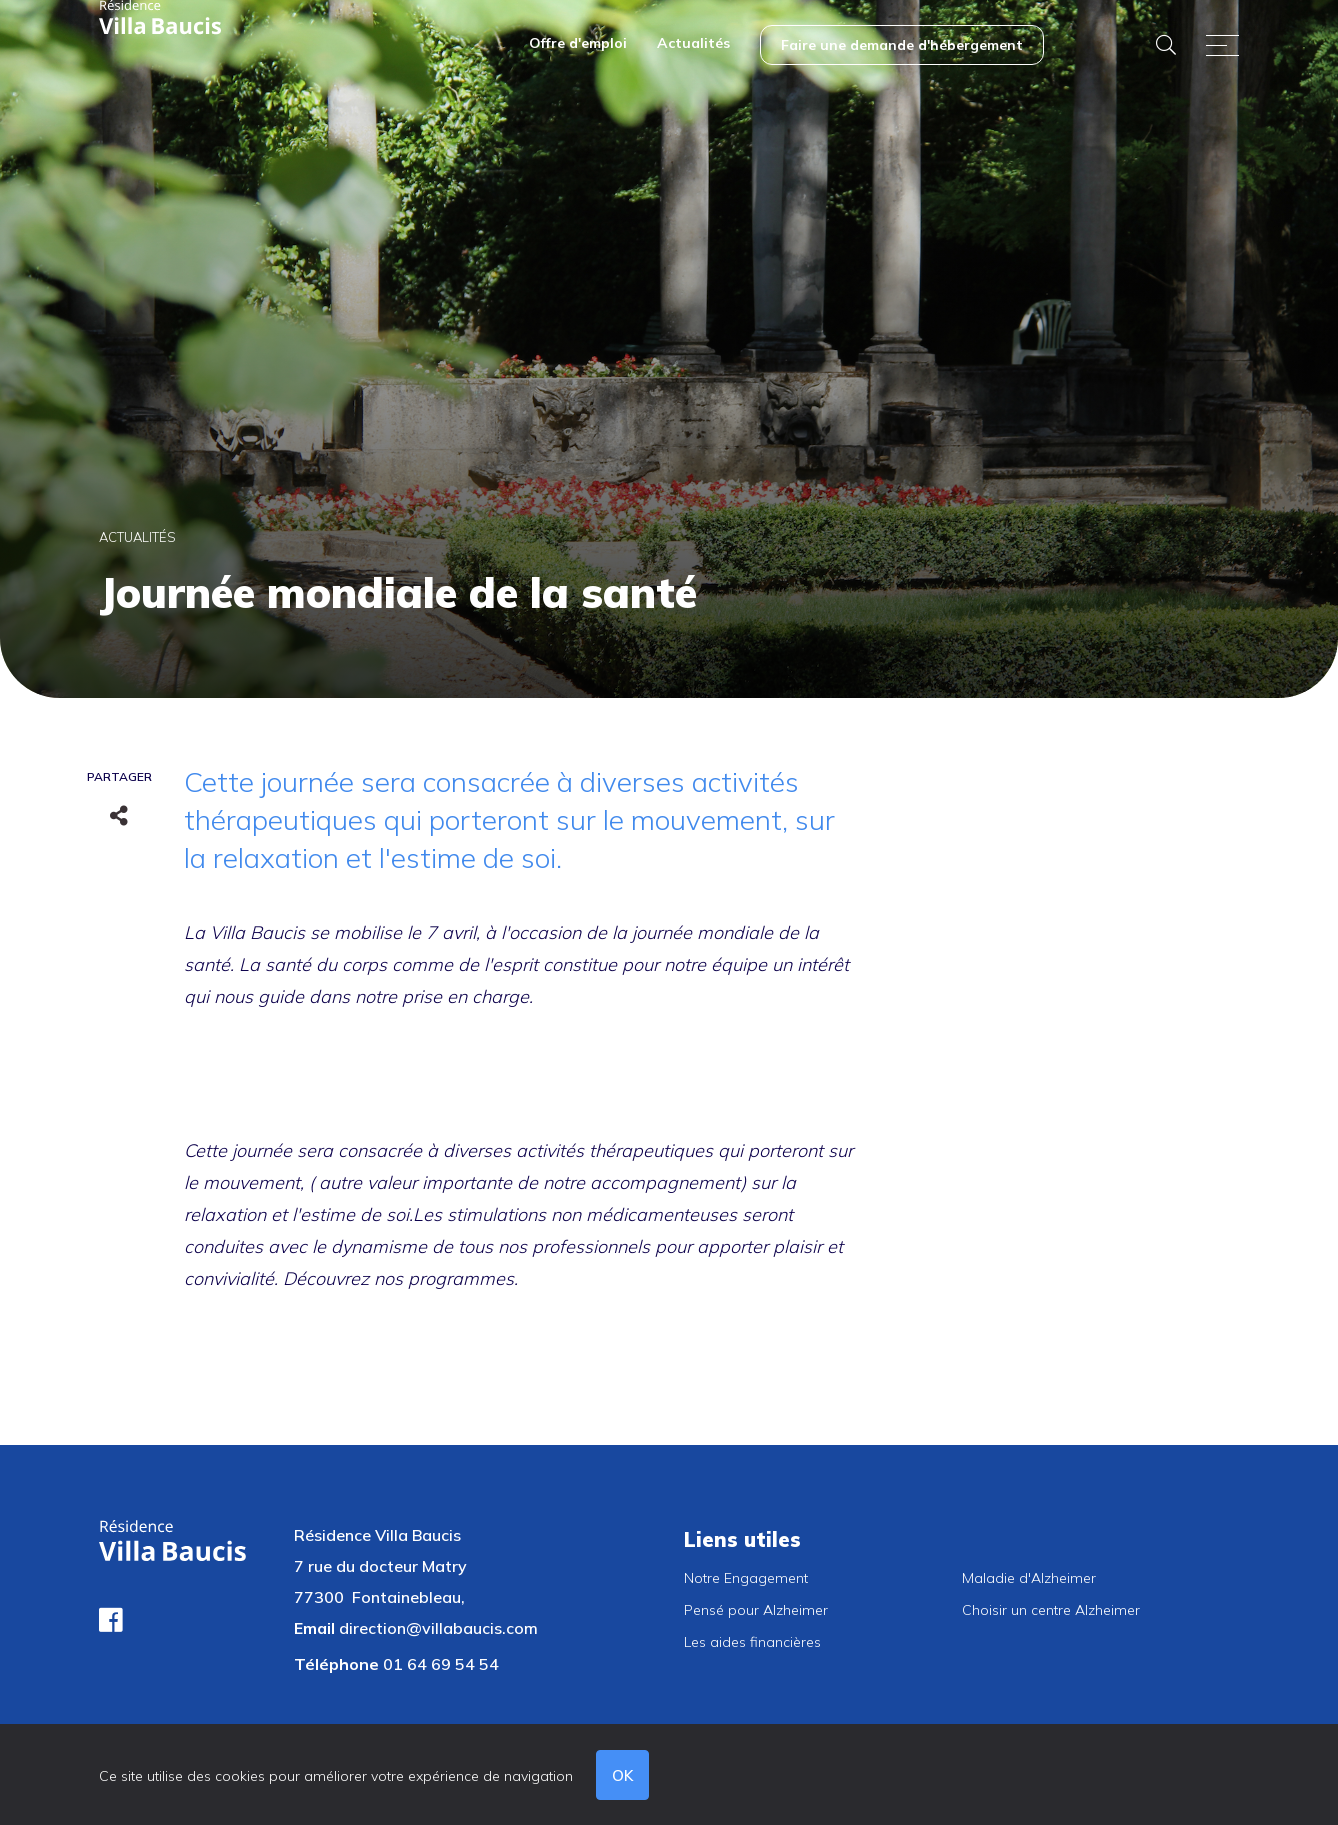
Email (314, 1628)
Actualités (137, 537)
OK (623, 1775)
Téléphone (336, 1664)
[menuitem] (578, 45)
